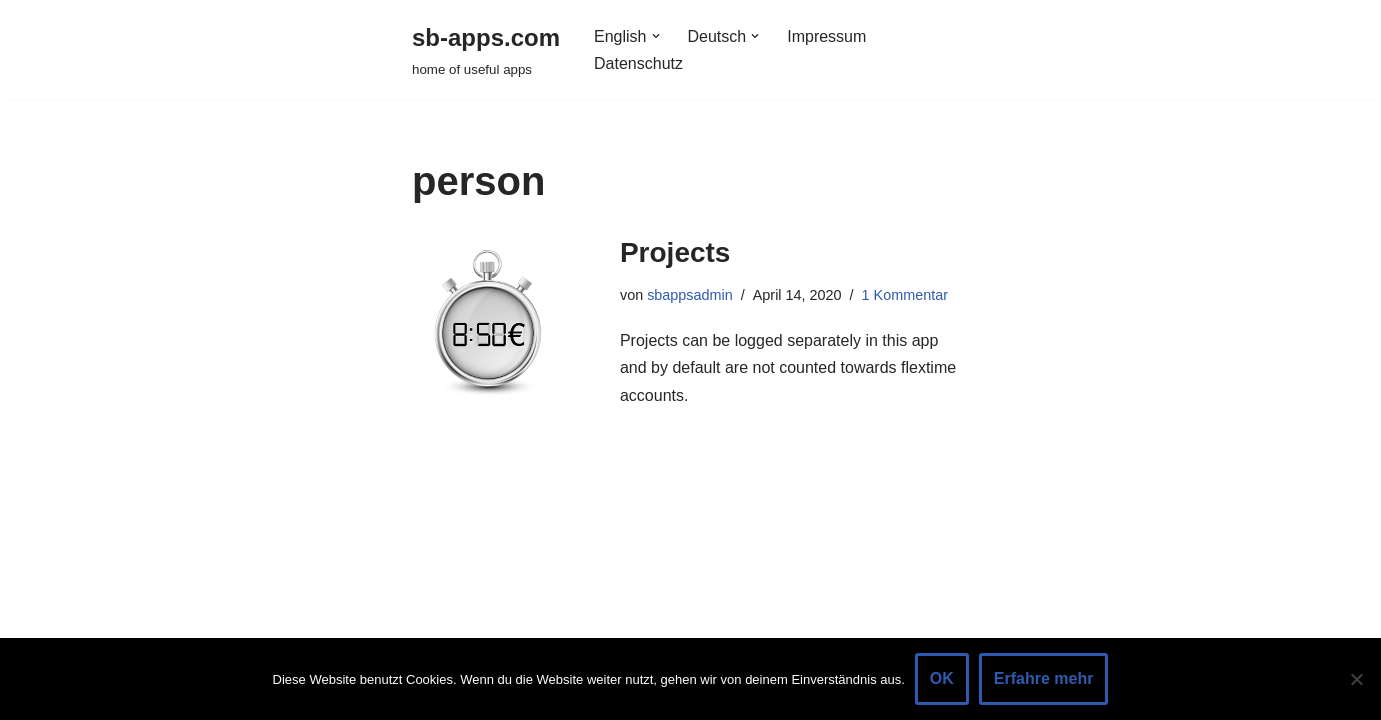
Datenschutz (638, 63)
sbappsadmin (690, 295)
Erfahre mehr (1044, 678)
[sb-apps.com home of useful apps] (486, 49)
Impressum (826, 36)
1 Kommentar (905, 295)
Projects (675, 252)
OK (942, 678)
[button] (656, 36)
